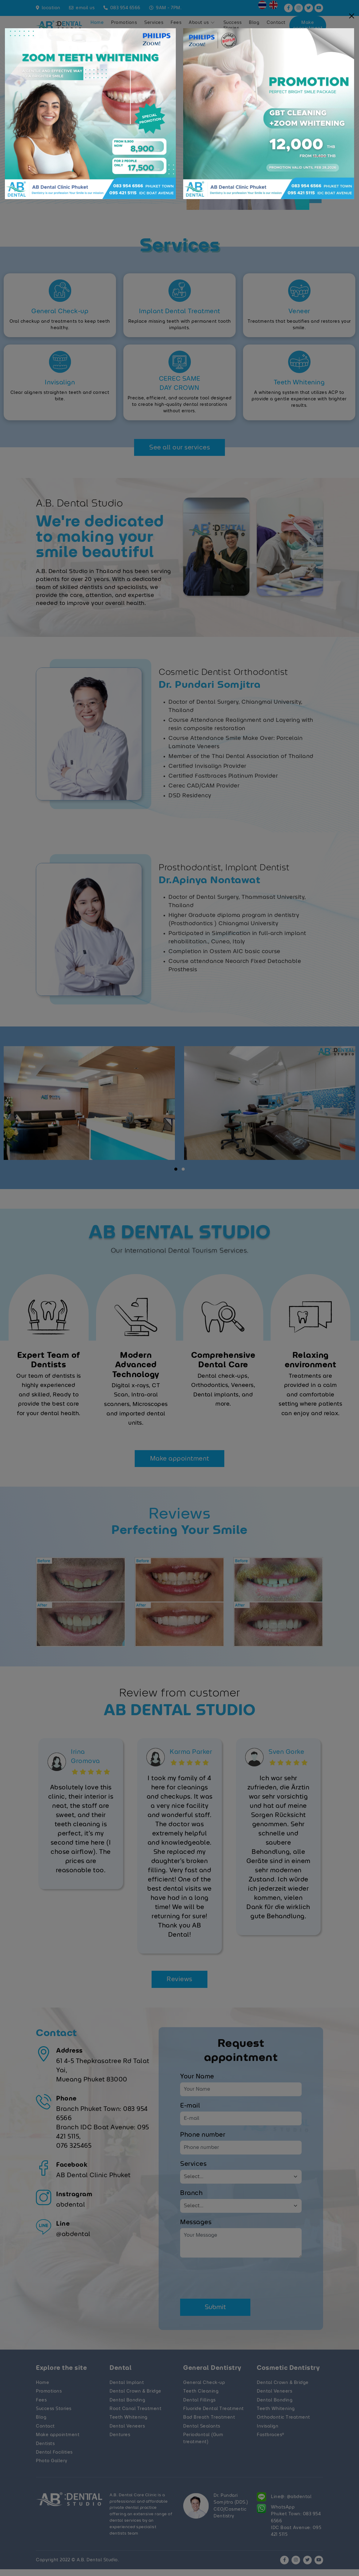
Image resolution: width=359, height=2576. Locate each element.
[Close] (352, 16)
